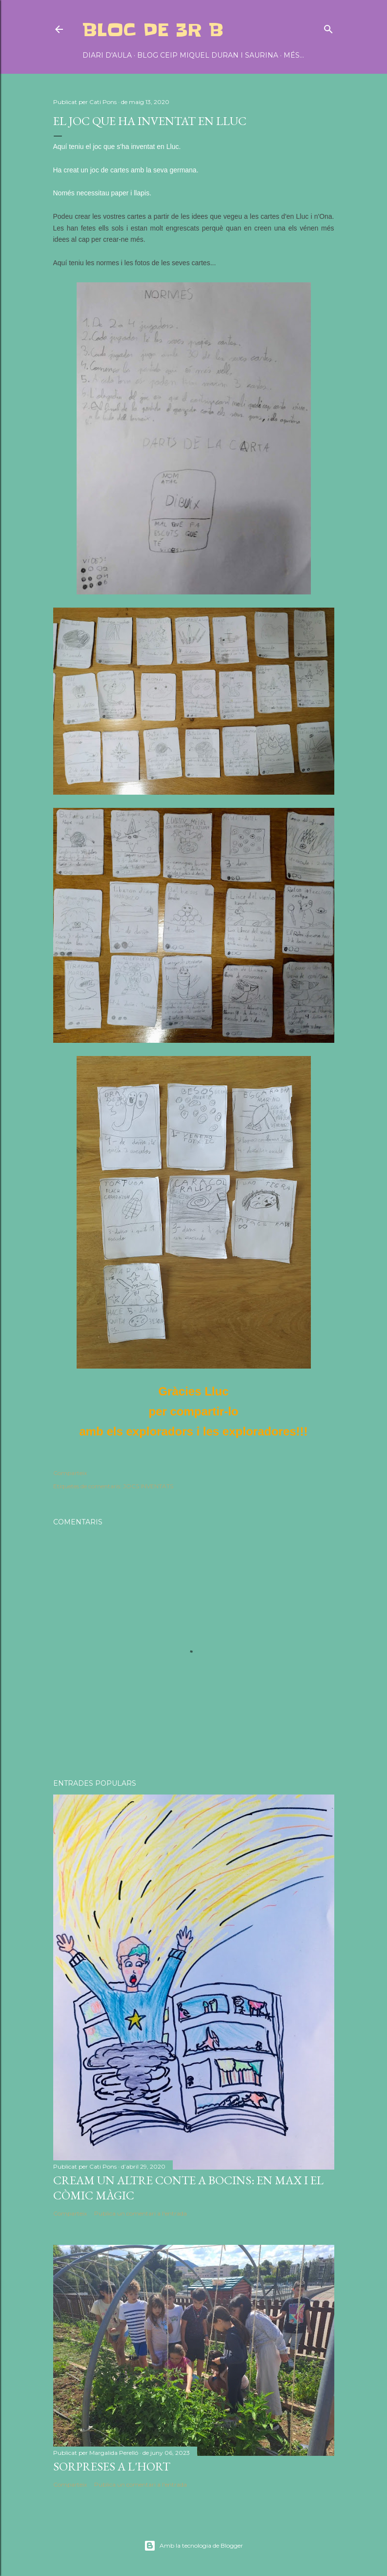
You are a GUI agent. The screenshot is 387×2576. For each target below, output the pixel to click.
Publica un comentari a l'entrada (140, 2213)
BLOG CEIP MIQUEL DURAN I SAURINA (207, 55)
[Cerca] (328, 27)
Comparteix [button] (70, 1473)
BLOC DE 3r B (153, 30)
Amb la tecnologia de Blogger (193, 2546)
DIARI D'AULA (107, 55)
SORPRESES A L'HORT (111, 2466)
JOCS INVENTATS (148, 1486)
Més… (294, 55)
